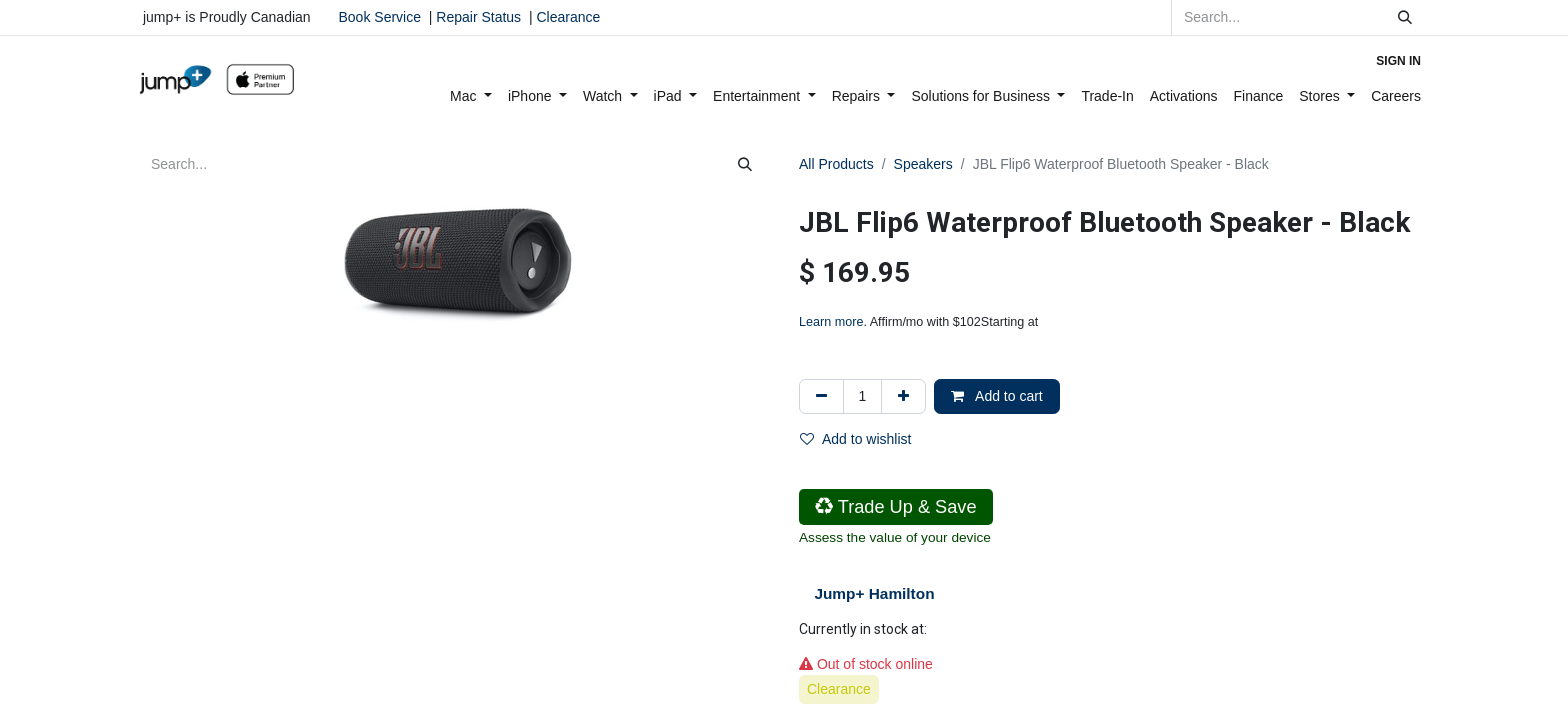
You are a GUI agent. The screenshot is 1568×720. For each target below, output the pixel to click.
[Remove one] (821, 396)
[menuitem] (471, 96)
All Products (836, 164)
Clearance (568, 17)
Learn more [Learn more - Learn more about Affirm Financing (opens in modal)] (831, 322)
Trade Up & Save (896, 507)
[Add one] (903, 396)
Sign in (1398, 61)
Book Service (380, 17)
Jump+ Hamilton (874, 593)
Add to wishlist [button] (855, 439)
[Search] (1405, 17)
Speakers (923, 164)
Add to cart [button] (997, 396)
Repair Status (478, 17)
